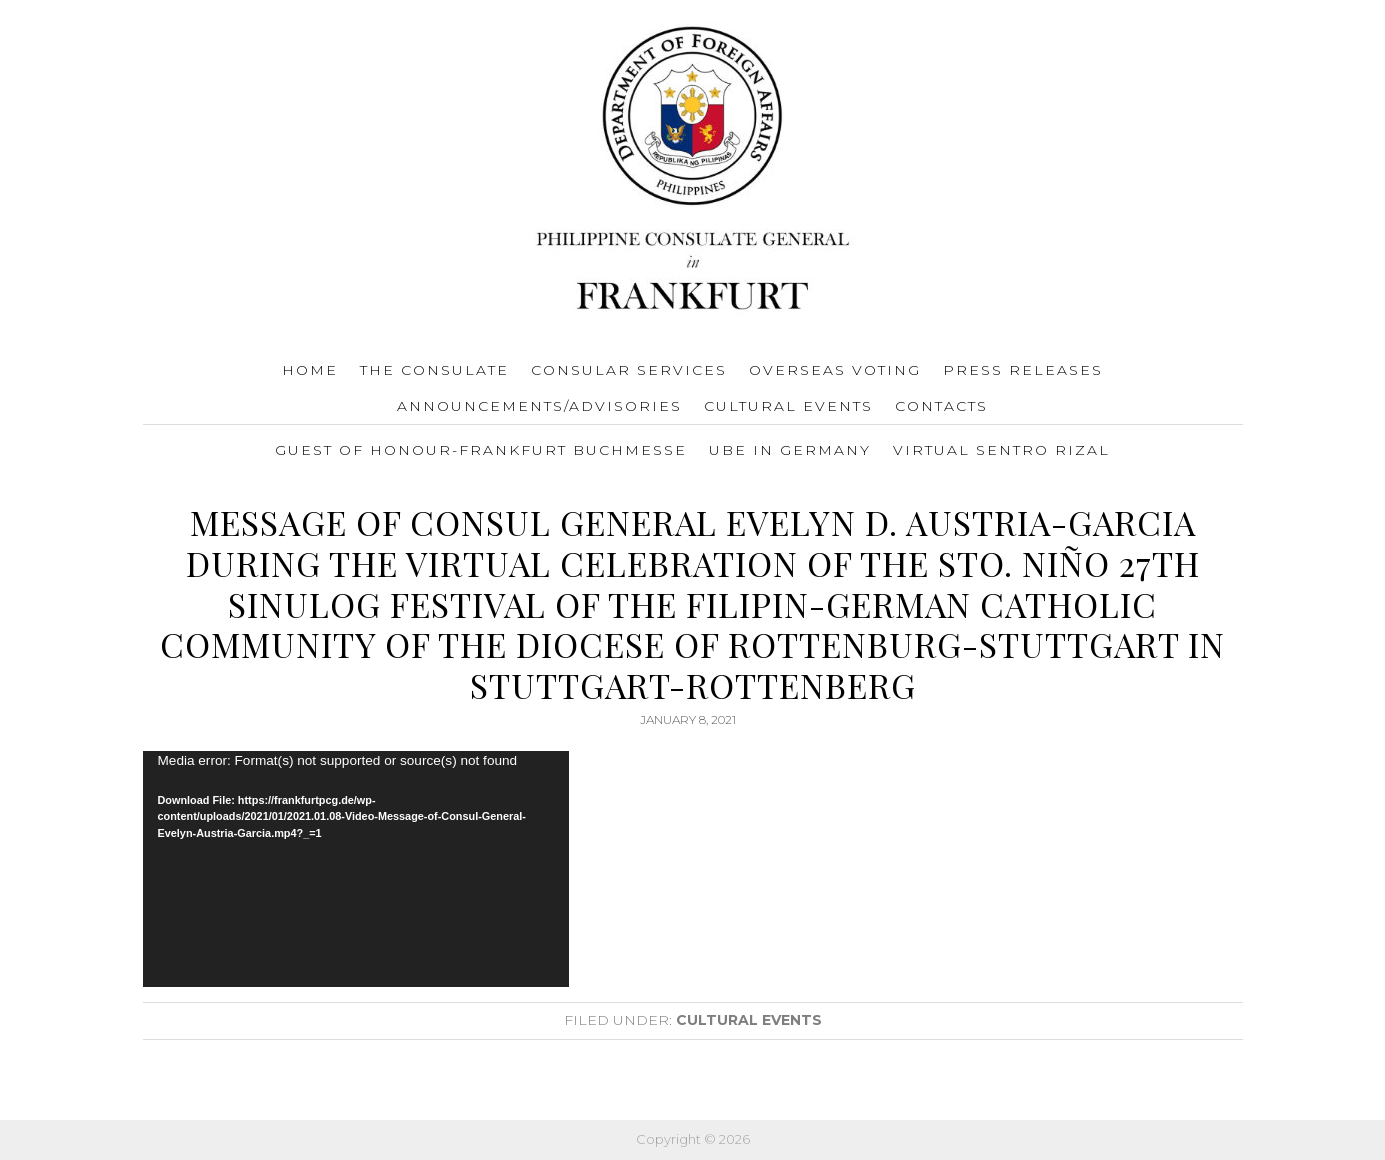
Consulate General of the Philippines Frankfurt (692, 171)
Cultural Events (749, 1020)
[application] (356, 869)
